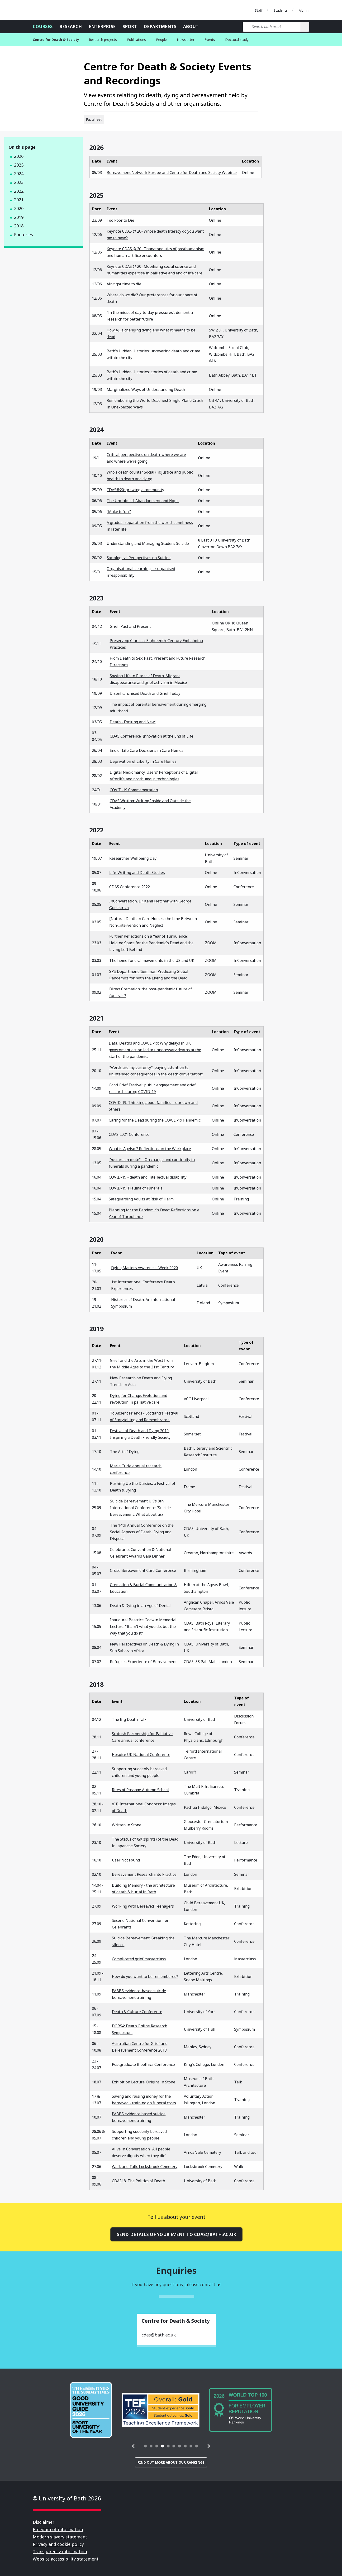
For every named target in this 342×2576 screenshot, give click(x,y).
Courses (42, 26)
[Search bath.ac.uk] (271, 27)
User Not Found (126, 1860)
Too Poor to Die (120, 220)
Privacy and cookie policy (58, 2544)
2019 (19, 217)
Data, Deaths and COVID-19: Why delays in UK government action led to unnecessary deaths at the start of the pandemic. (155, 1050)
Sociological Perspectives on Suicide (139, 557)
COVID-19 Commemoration (134, 789)
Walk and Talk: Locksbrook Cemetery (144, 2166)
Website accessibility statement (66, 2559)
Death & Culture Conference (137, 2011)
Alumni (304, 10)
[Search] (304, 27)
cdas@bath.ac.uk (159, 2335)
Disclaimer (43, 2522)
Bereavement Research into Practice (144, 1874)
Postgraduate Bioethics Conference (143, 2064)
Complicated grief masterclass (139, 1959)
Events (209, 39)
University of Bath (54, 10)
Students (281, 10)
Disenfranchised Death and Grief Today (145, 693)
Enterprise (102, 26)
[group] (91, 2410)
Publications (136, 39)
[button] (133, 2446)
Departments (160, 26)
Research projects (103, 39)
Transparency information (60, 2551)
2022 (19, 191)
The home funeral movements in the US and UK (151, 960)
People (161, 39)
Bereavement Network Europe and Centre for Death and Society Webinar (172, 172)
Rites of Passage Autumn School (140, 1789)
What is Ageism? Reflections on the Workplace (150, 1148)
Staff (258, 10)
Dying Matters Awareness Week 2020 (144, 1267)
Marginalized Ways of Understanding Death (146, 389)
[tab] (145, 2446)
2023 (19, 182)
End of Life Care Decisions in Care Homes (146, 750)
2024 (19, 173)
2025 (19, 165)
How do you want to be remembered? (145, 1976)
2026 (19, 156)
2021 (19, 199)
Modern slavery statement (60, 2537)
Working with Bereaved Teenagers (143, 1906)
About (191, 26)
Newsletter (185, 39)
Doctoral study (236, 39)
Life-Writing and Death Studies (137, 872)
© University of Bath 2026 (67, 2498)
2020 (19, 208)
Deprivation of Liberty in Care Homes (143, 761)
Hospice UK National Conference (141, 1754)
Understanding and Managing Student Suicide (148, 543)
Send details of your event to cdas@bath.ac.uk (176, 2234)
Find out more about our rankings (171, 2462)
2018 (19, 226)
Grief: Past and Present (130, 626)
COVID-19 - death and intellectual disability (147, 1177)
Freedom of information (58, 2529)
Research (70, 26)
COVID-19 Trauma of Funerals (135, 1188)
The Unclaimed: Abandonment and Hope (143, 500)
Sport (130, 26)
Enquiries (23, 234)
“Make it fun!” (119, 511)
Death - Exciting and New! (133, 721)
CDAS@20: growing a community (135, 489)
